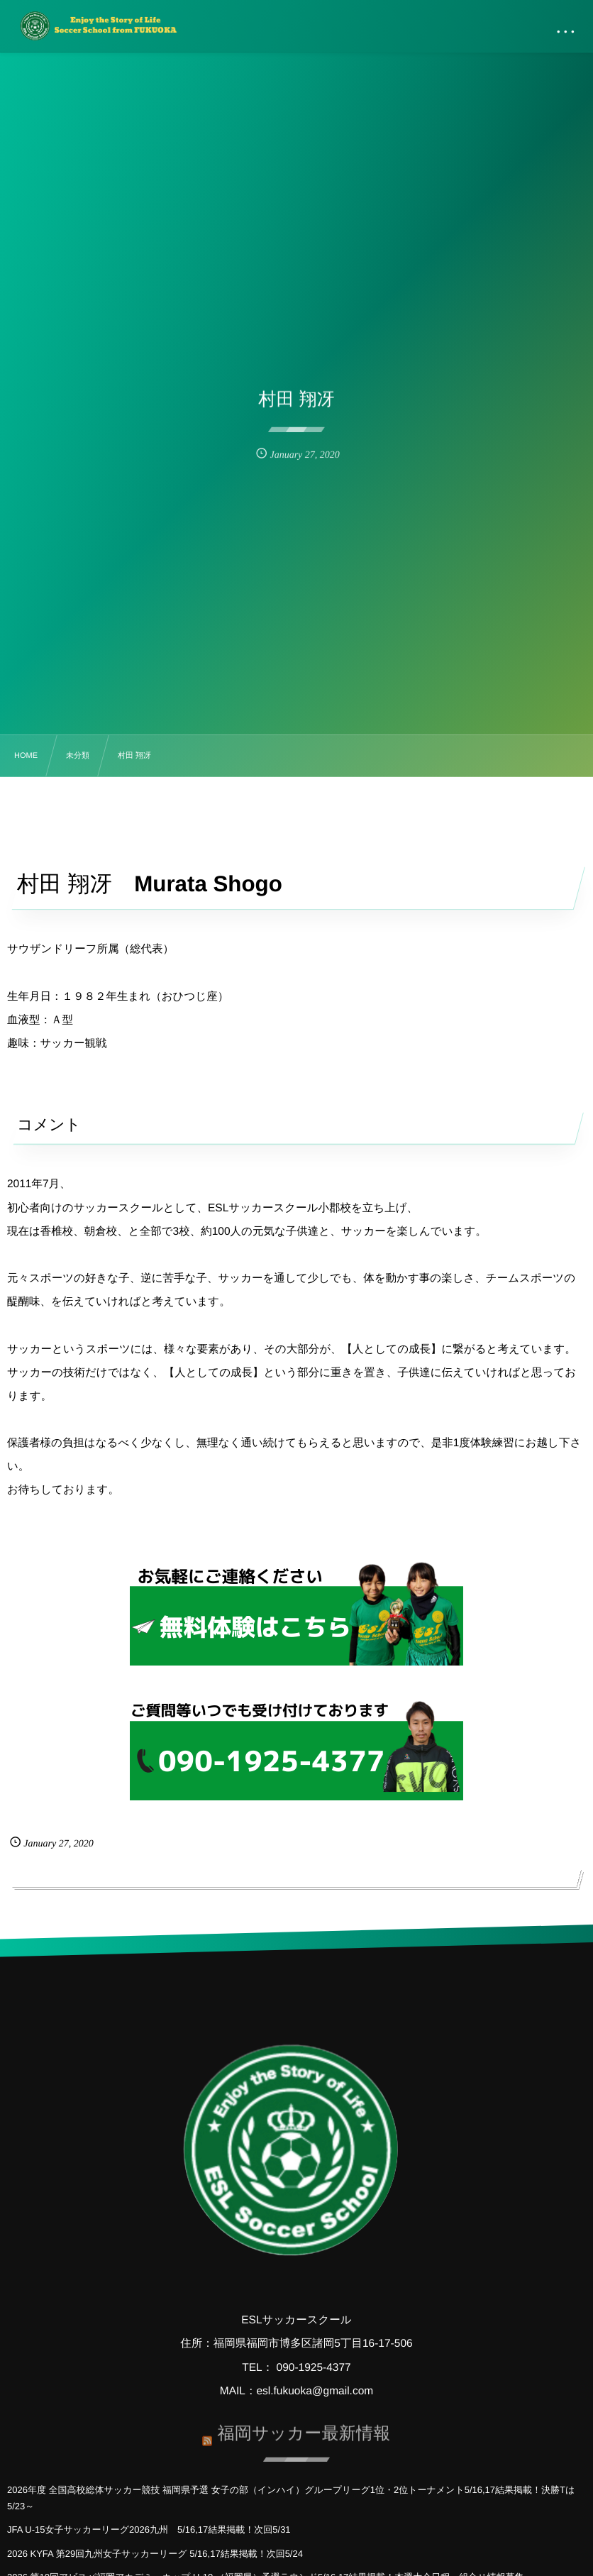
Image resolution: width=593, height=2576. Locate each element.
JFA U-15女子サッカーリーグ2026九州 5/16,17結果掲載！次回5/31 (149, 2529)
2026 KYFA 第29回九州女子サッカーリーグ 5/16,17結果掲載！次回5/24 (155, 2553)
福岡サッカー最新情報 (303, 2426)
